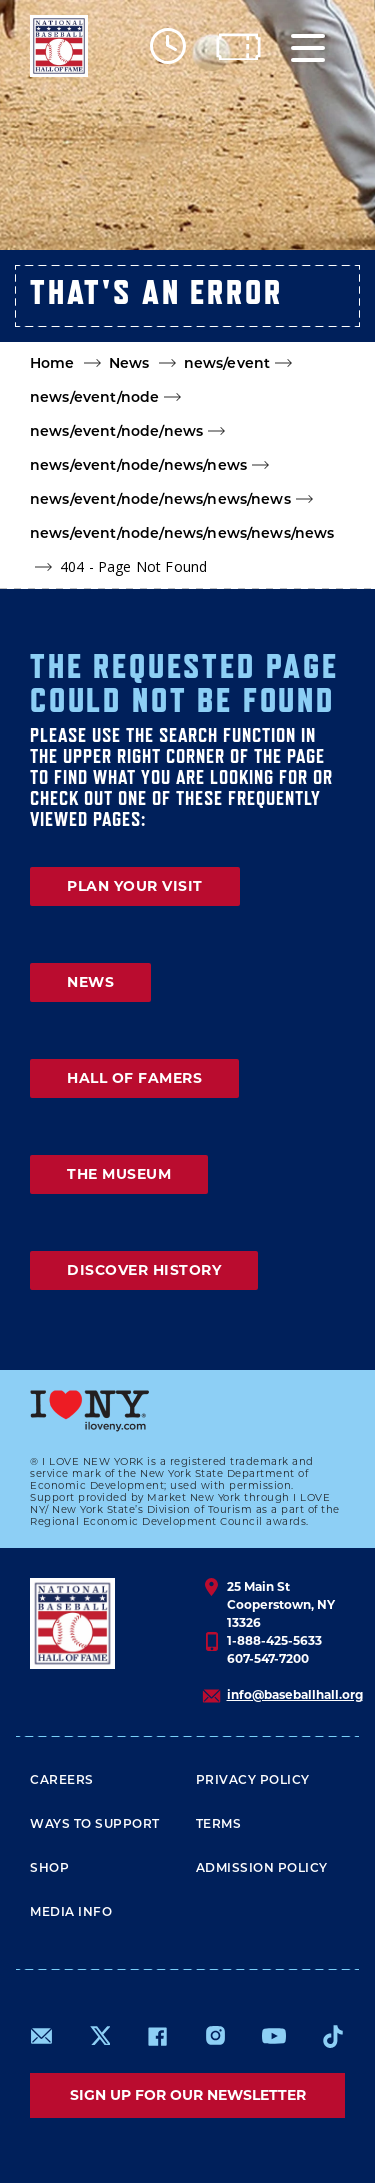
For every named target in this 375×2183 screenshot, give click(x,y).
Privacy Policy (253, 1781)
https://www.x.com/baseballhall (99, 2034)
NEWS (90, 982)
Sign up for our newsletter (188, 2095)
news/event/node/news (116, 432)
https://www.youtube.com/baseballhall (274, 2036)
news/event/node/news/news (138, 466)
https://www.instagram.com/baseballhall (215, 2036)
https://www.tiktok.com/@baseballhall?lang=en (333, 2036)
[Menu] (308, 46)
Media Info (71, 1913)
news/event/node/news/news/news (160, 500)
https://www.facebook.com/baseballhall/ (157, 2036)
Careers (62, 1781)
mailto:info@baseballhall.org (42, 2036)
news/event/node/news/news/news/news (182, 534)
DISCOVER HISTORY (144, 1270)
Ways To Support (95, 1825)
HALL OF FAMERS (134, 1078)
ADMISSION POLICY (262, 1869)
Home (52, 364)
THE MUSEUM (119, 1174)
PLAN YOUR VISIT (135, 886)
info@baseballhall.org (295, 1694)
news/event (227, 364)
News (129, 364)
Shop (49, 1869)
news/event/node (94, 398)
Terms (219, 1825)
